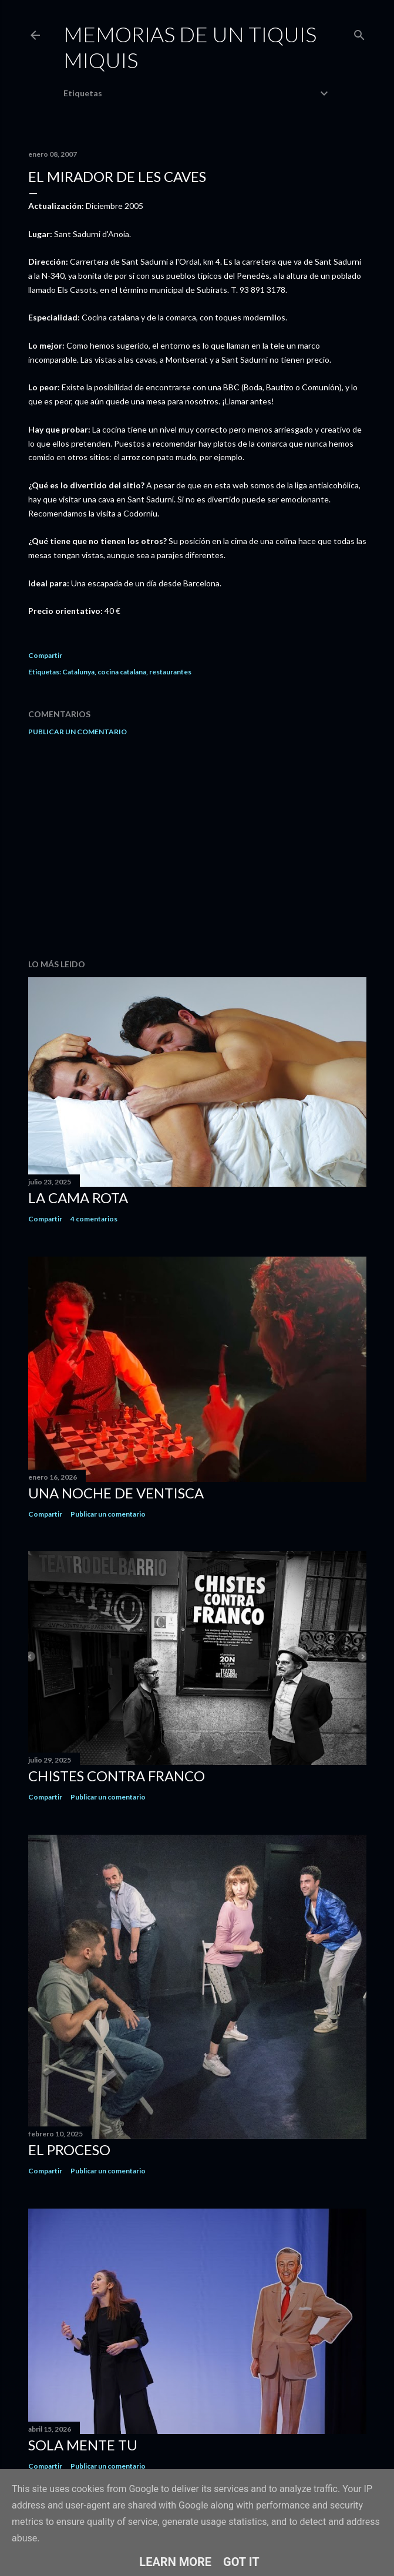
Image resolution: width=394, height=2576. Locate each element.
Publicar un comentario (77, 731)
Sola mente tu (82, 2444)
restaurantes (170, 671)
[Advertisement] (197, 847)
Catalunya (78, 671)
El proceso (69, 2149)
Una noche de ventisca (116, 1492)
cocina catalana (121, 671)
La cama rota (78, 1197)
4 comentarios (93, 1218)
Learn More (175, 2562)
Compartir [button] (45, 655)
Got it (241, 2562)
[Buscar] (359, 32)
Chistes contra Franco (116, 1775)
